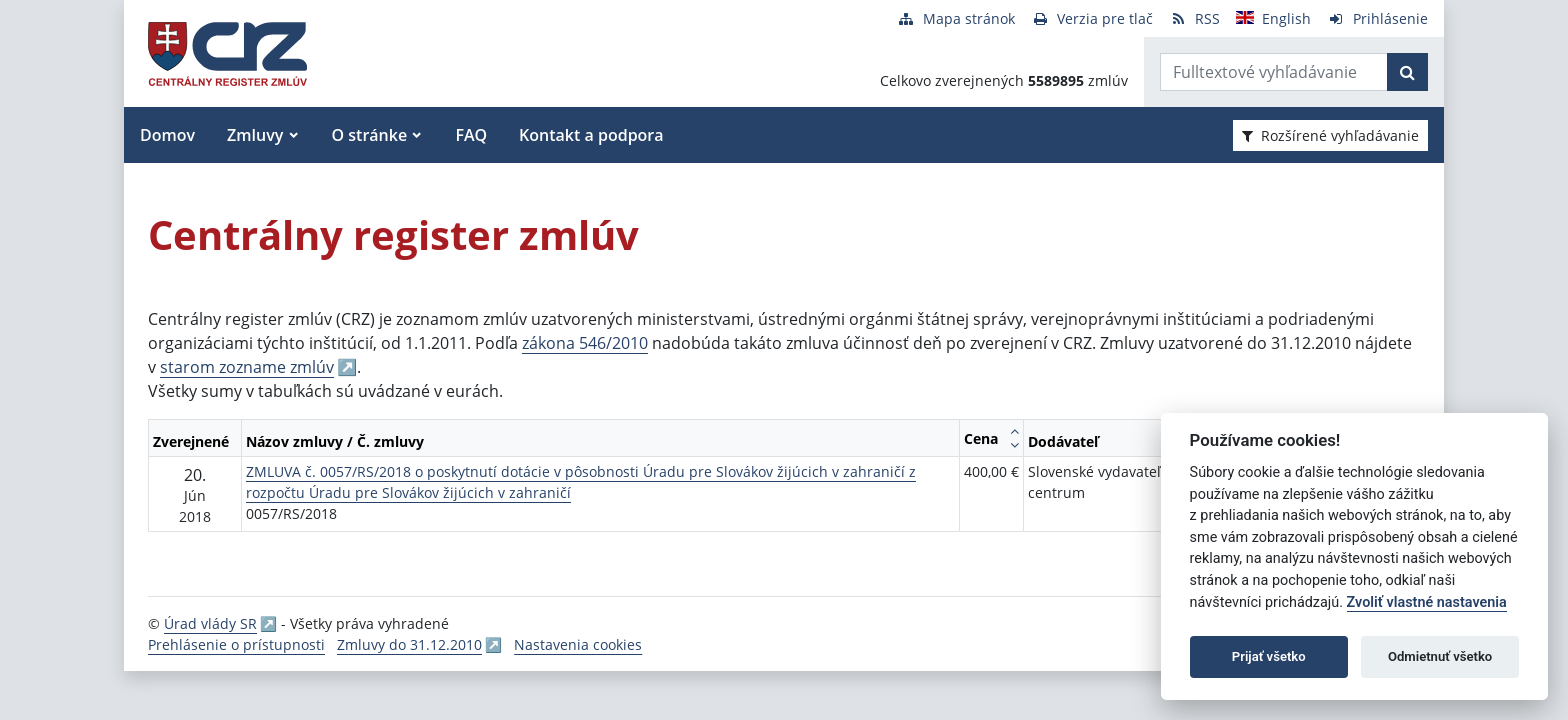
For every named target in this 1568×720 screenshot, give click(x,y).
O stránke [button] (370, 135)
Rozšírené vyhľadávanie (1330, 135)
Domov (167, 135)
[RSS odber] (1194, 18)
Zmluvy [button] (255, 135)
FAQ (471, 135)
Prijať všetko (1269, 656)
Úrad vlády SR (210, 623)
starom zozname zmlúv (247, 367)
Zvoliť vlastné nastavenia (1427, 602)
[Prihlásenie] (1377, 18)
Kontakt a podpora (591, 135)
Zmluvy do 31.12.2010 (409, 644)
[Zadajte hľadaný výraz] (1274, 72)
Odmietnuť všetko (1440, 656)
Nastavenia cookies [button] (578, 644)
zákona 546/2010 (585, 343)
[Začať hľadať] (1407, 72)
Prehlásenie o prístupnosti (236, 644)
